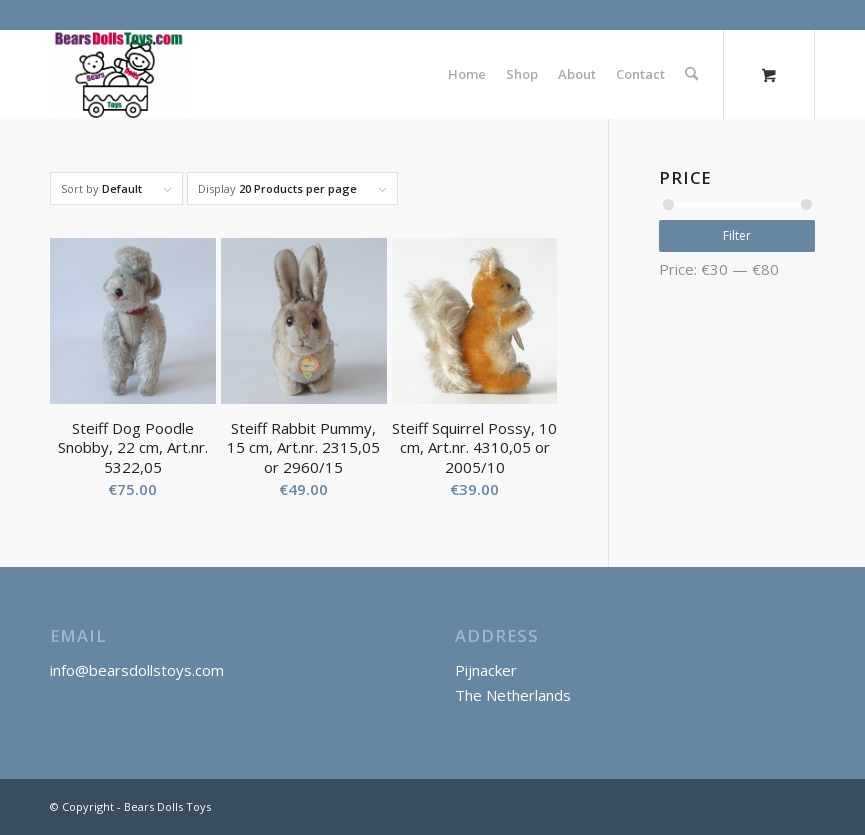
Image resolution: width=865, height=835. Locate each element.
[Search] (691, 74)
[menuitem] (467, 74)
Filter (737, 235)
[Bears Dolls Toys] (118, 74)
